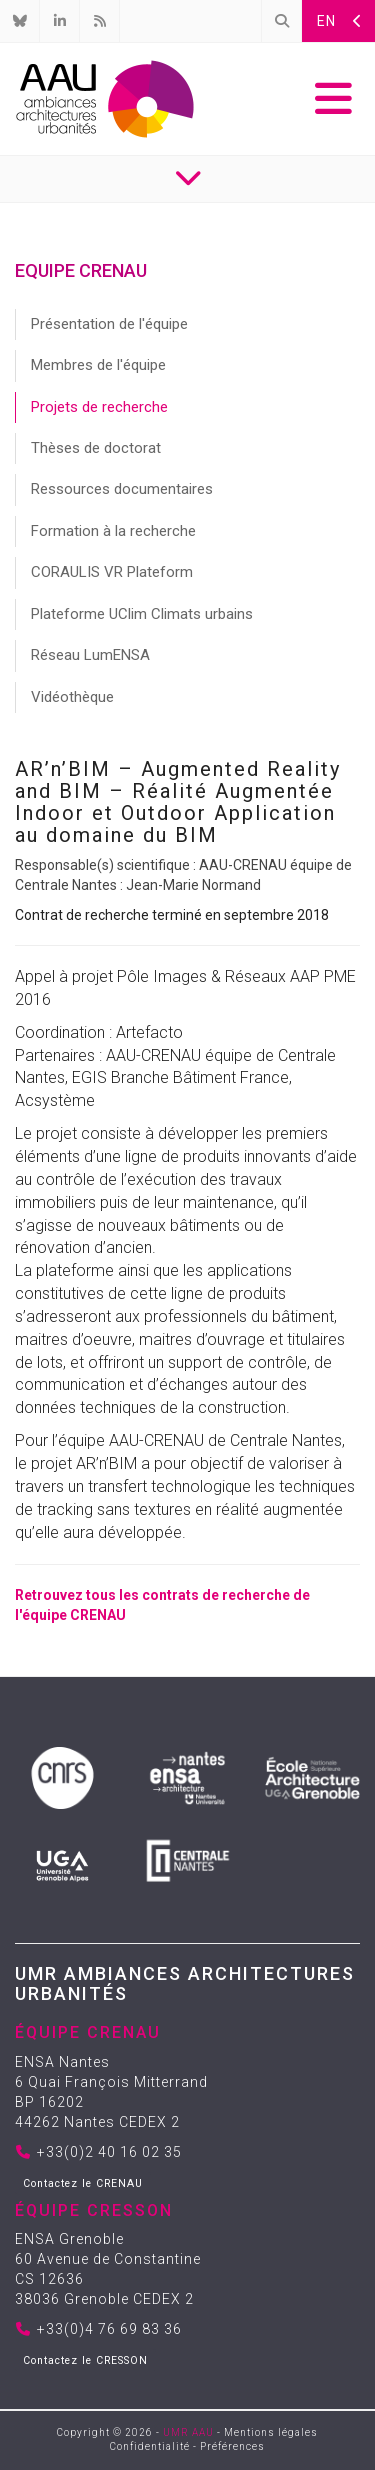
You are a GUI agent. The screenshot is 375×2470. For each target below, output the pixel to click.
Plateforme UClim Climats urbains (142, 614)
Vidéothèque (72, 697)
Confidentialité (150, 2446)
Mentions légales (271, 2432)
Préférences (232, 2446)
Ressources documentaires (122, 489)
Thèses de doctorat (96, 448)
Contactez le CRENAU (83, 2183)
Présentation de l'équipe (109, 324)
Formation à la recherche (113, 531)
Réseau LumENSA (90, 655)
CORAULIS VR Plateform (112, 572)
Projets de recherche (99, 407)
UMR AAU (188, 2432)
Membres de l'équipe (98, 365)
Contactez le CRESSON (85, 2360)
